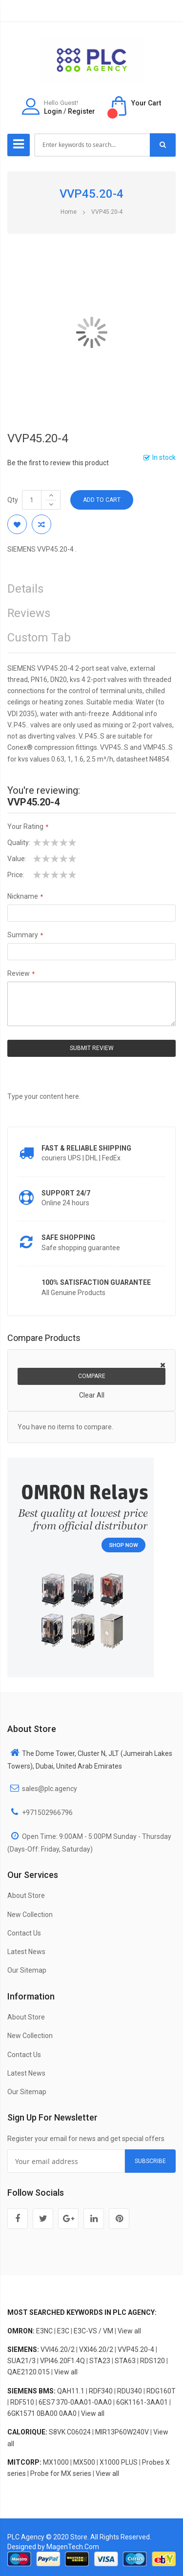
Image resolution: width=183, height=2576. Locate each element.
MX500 (84, 2462)
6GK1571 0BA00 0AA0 (42, 2413)
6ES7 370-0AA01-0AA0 (75, 2402)
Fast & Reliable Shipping (86, 1148)
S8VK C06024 (70, 2432)
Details (25, 589)
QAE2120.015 (28, 2372)
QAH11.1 (70, 2391)
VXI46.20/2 (96, 2349)
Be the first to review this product (58, 463)
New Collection (30, 1914)
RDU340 (129, 2391)
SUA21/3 (21, 2361)
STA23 (99, 2361)
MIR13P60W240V (122, 2432)
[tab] (91, 640)
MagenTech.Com (72, 2547)
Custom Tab (39, 637)
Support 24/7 (65, 1193)
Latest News (26, 1952)
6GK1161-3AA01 (142, 2402)
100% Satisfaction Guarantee (96, 1282)
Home (69, 211)
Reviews (28, 613)
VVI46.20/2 (58, 2349)
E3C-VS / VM (93, 2331)
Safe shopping (68, 1237)
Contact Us (24, 1933)
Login (53, 111)
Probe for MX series (60, 2473)
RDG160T (161, 2391)
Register (81, 111)
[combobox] (92, 145)
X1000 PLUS (119, 2462)
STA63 (125, 2361)
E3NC (44, 2331)
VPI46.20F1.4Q (62, 2361)
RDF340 (101, 2391)
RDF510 (22, 2402)
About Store (26, 1895)
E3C (63, 2331)
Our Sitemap (26, 1970)
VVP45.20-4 (136, 2349)
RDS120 (152, 2361)
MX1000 (56, 2462)
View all (129, 2331)
